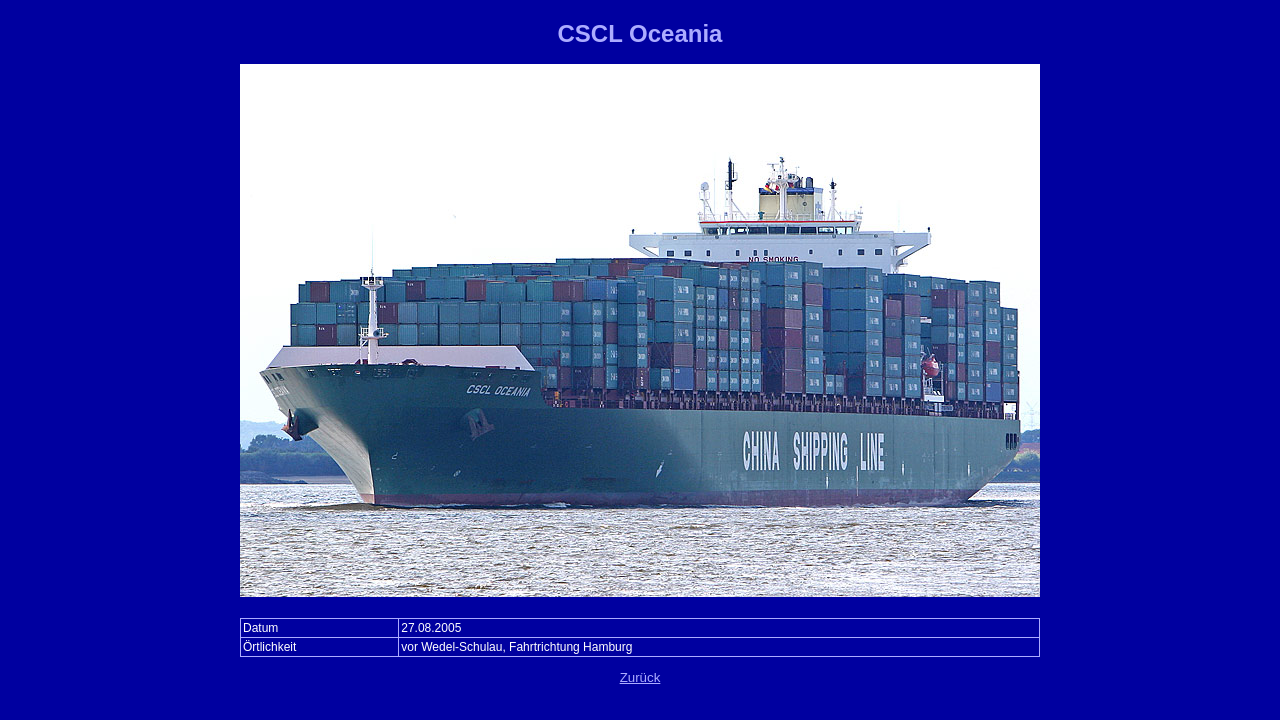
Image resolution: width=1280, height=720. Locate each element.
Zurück (640, 677)
